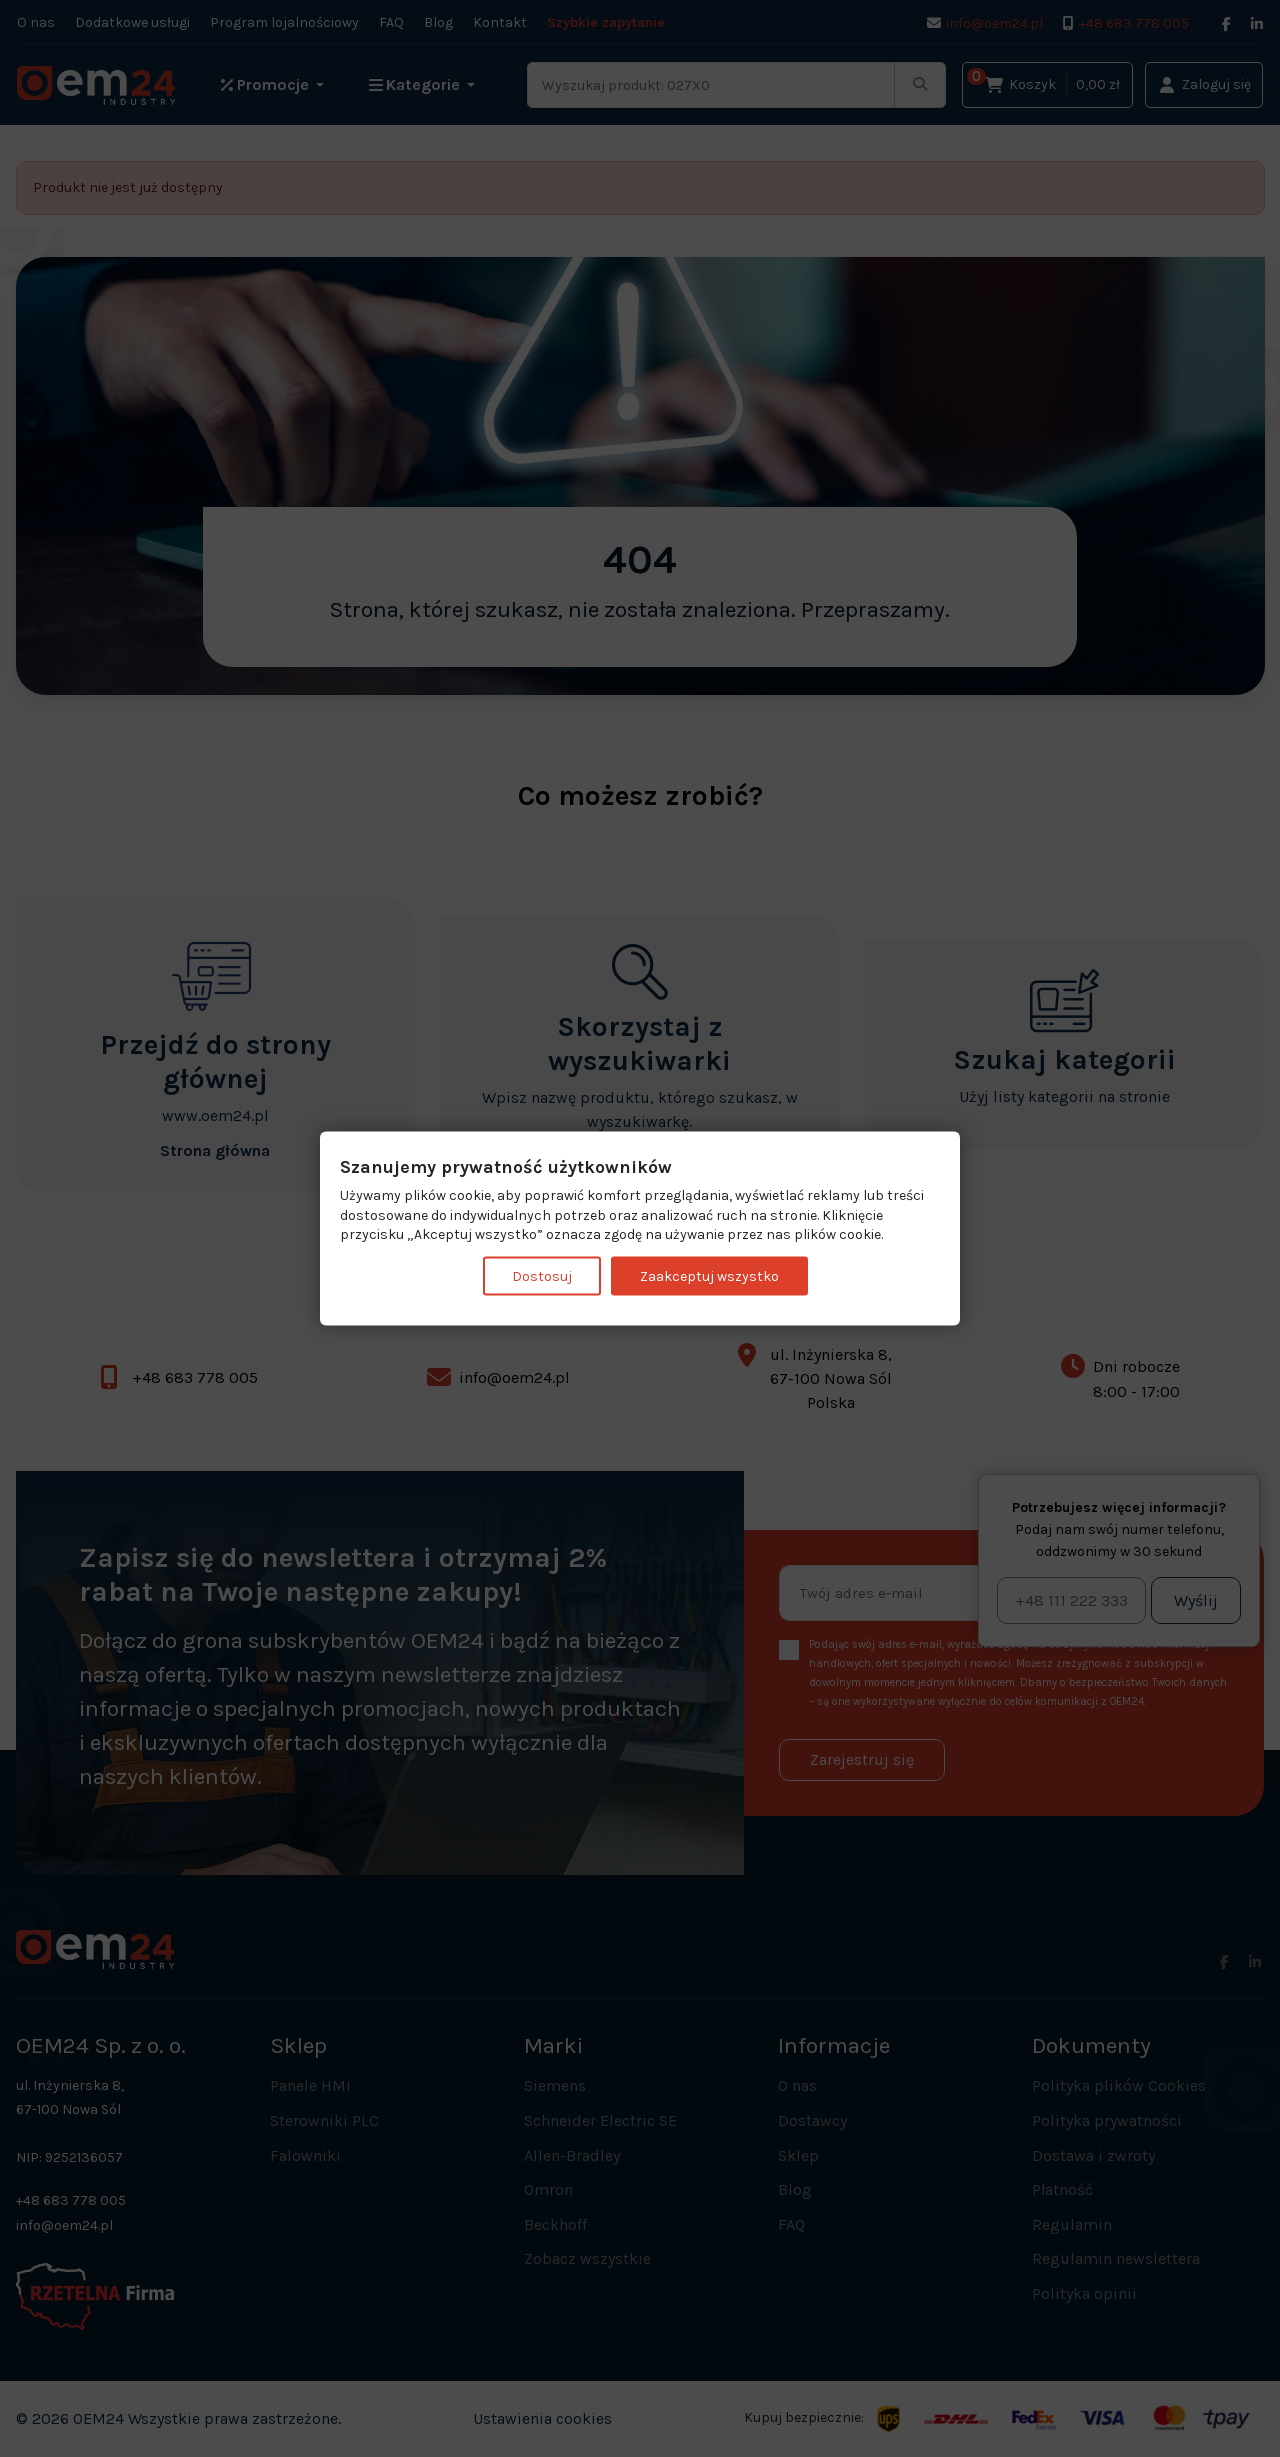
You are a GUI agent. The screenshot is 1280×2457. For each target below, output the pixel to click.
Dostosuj (542, 1275)
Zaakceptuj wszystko (709, 1275)
